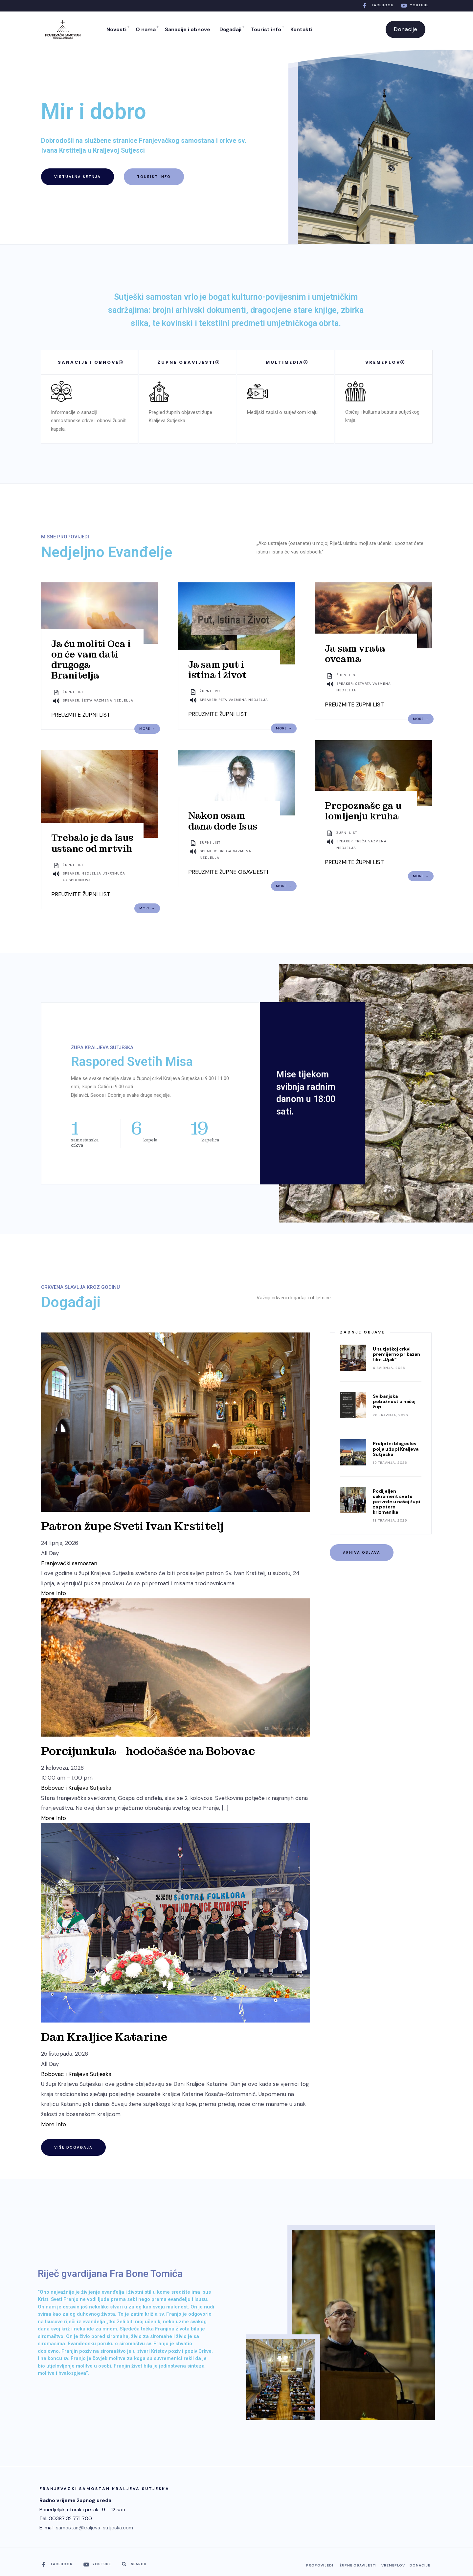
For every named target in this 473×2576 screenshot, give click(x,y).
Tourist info (266, 29)
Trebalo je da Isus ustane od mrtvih (92, 843)
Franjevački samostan (69, 1563)
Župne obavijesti (358, 2565)
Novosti (116, 29)
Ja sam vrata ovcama (355, 654)
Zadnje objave (362, 1332)
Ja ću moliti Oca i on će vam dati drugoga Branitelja (91, 660)
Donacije (405, 29)
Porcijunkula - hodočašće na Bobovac (148, 1751)
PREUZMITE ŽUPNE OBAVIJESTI (228, 872)
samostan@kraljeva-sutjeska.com (94, 2527)
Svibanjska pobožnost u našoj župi (394, 1401)
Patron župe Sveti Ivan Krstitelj (132, 1526)
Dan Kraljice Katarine (104, 2037)
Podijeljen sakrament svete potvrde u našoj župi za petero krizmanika (396, 1501)
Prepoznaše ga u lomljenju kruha (363, 811)
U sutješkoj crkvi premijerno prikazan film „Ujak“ (396, 1354)
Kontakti (301, 29)
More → (147, 728)
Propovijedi (319, 2565)
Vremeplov (393, 2565)
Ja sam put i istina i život (217, 670)
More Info (53, 1593)
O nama (146, 29)
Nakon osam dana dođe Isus (222, 821)
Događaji (230, 29)
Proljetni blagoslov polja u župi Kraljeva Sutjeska (395, 1448)
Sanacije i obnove (187, 29)
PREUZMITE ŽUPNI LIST (80, 714)
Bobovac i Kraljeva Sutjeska (76, 1787)
